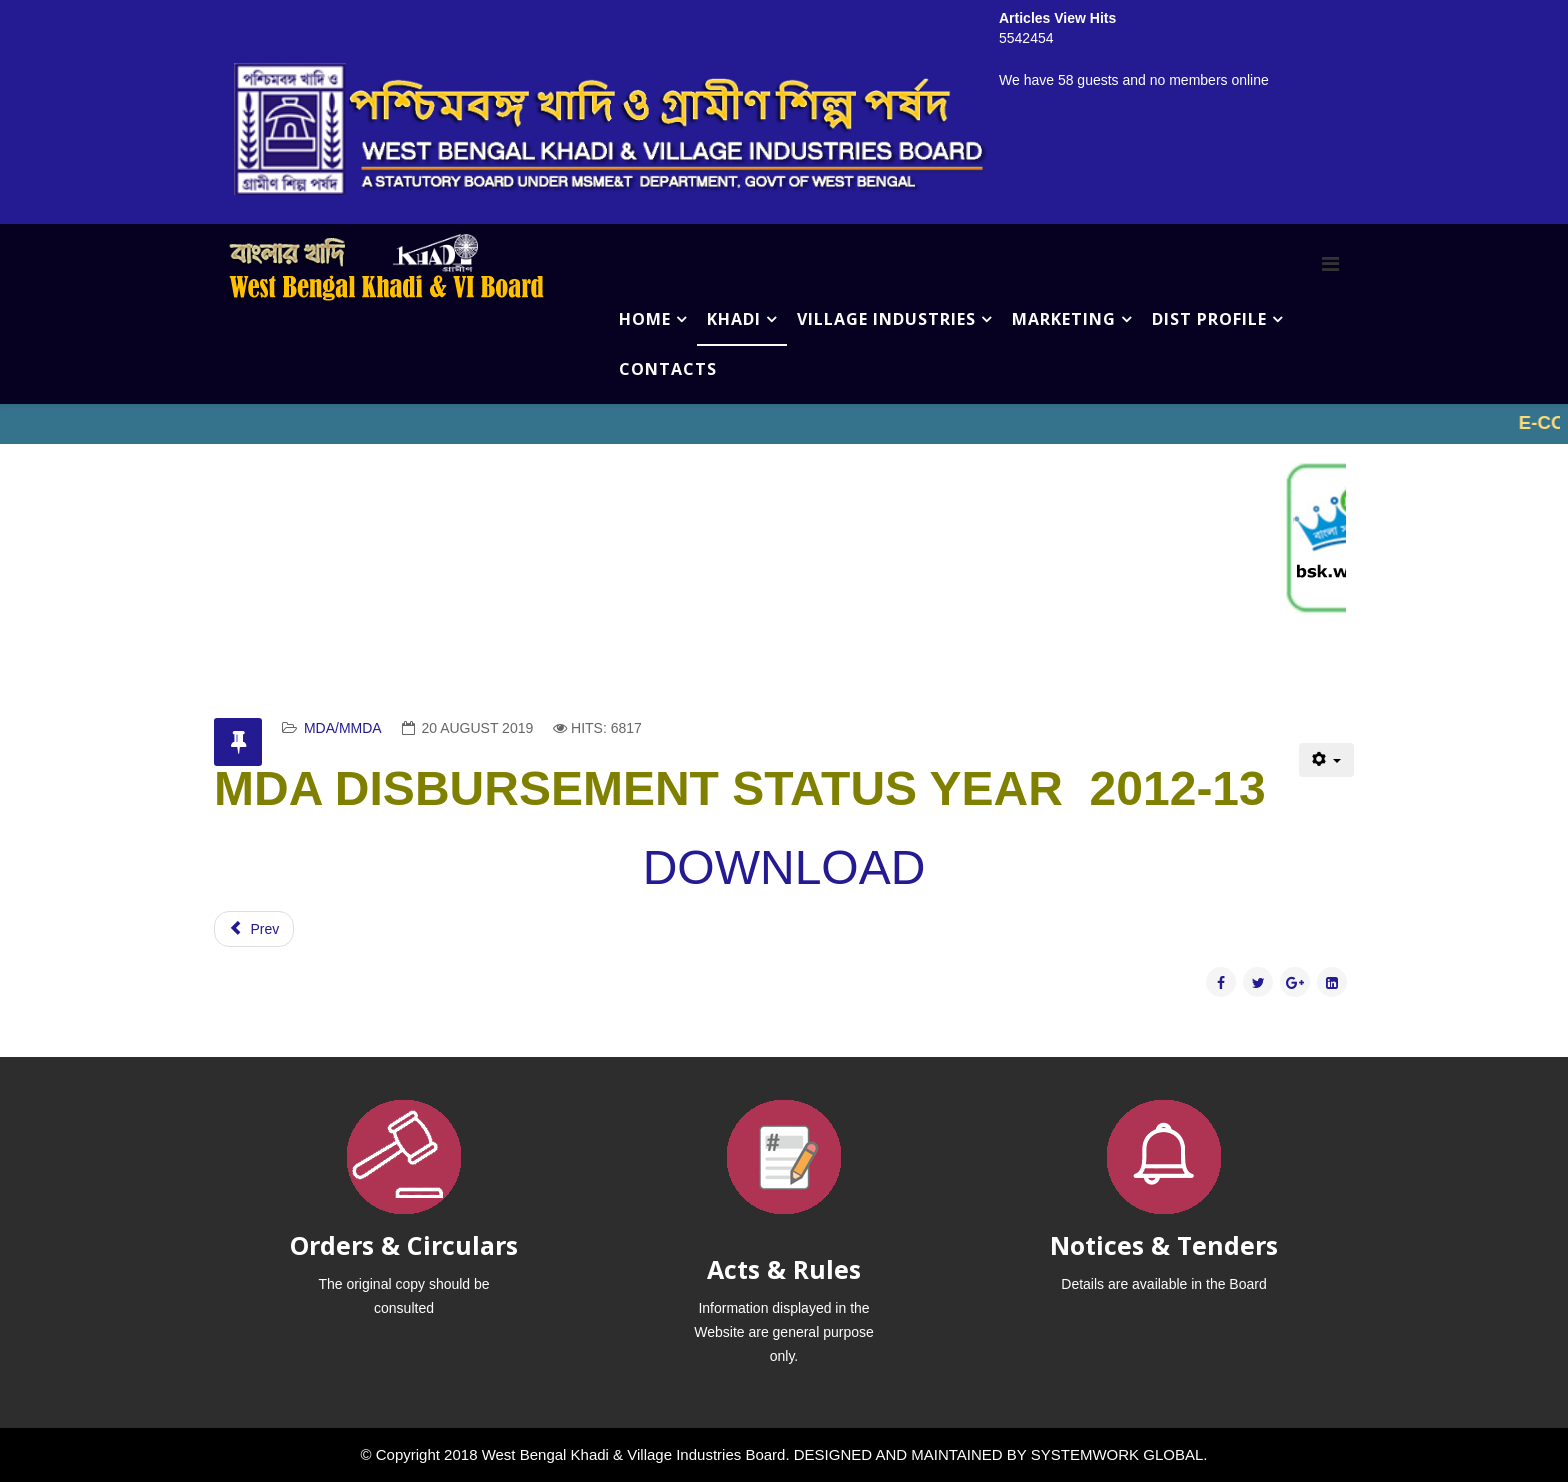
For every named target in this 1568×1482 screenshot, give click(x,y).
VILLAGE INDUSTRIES (886, 319)
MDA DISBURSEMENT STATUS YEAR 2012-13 (740, 788)
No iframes (784, 424)
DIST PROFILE (1209, 319)
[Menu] (1330, 264)
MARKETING (1064, 319)
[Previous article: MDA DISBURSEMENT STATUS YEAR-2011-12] (254, 929)
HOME (645, 319)
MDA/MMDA (343, 728)
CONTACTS (668, 369)
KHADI (734, 319)
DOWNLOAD (784, 867)
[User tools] (1326, 760)
